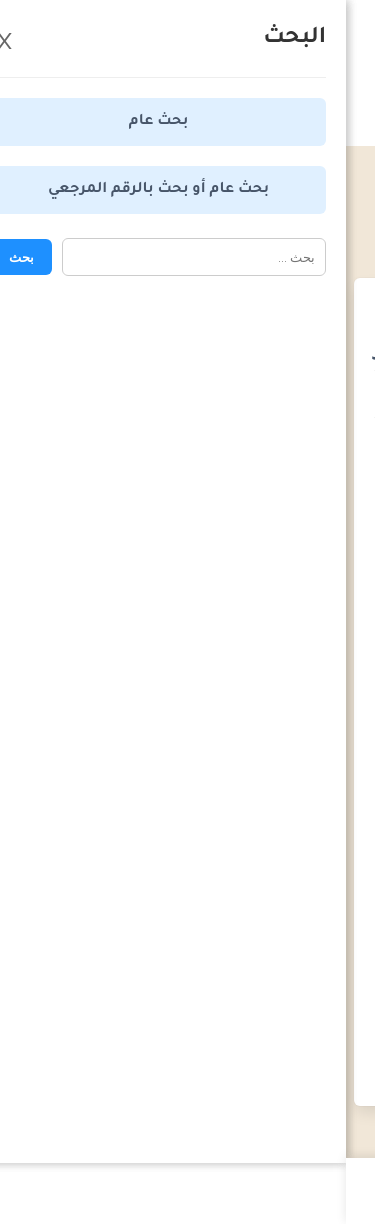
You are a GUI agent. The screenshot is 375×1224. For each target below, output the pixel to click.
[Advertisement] (187, 517)
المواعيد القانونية (238, 203)
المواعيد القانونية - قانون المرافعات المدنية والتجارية (199, 221)
